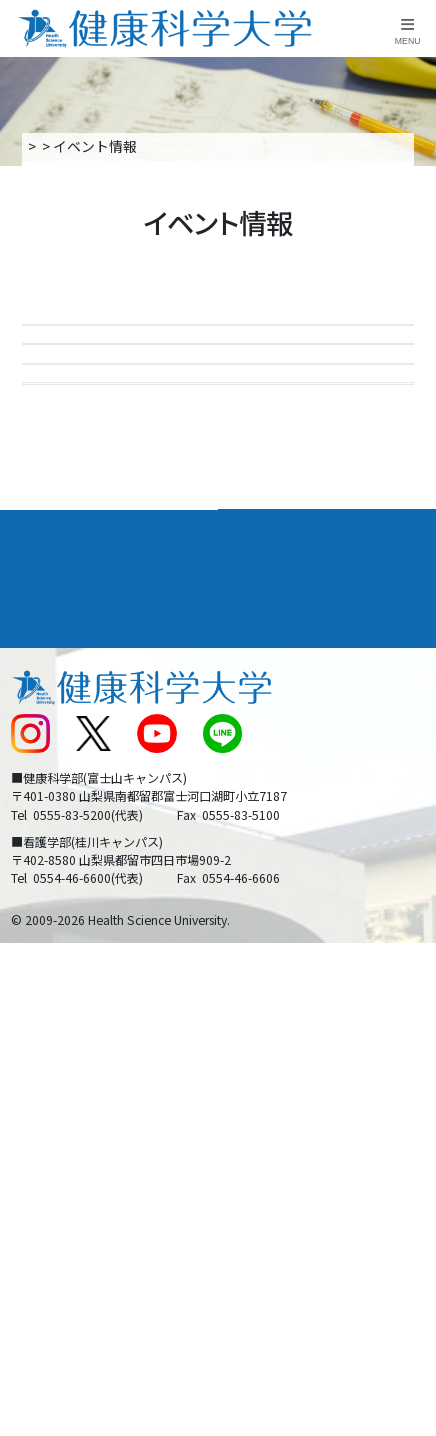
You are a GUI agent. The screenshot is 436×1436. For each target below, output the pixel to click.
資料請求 (414, 237)
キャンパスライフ (73, 878)
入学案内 (151, 146)
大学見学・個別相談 (121, 531)
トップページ (67, 146)
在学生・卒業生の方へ (297, 1073)
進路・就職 (267, 836)
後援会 (30, 919)
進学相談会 (89, 444)
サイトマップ (269, 1034)
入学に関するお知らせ (297, 996)
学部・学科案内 (283, 794)
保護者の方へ (51, 1112)
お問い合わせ (269, 958)
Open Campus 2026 (123, 357)
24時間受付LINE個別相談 (139, 617)
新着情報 (37, 996)
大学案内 (41, 794)
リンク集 (255, 919)
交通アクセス (50, 958)
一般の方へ (262, 1112)
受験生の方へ (51, 1073)
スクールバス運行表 (72, 1034)
